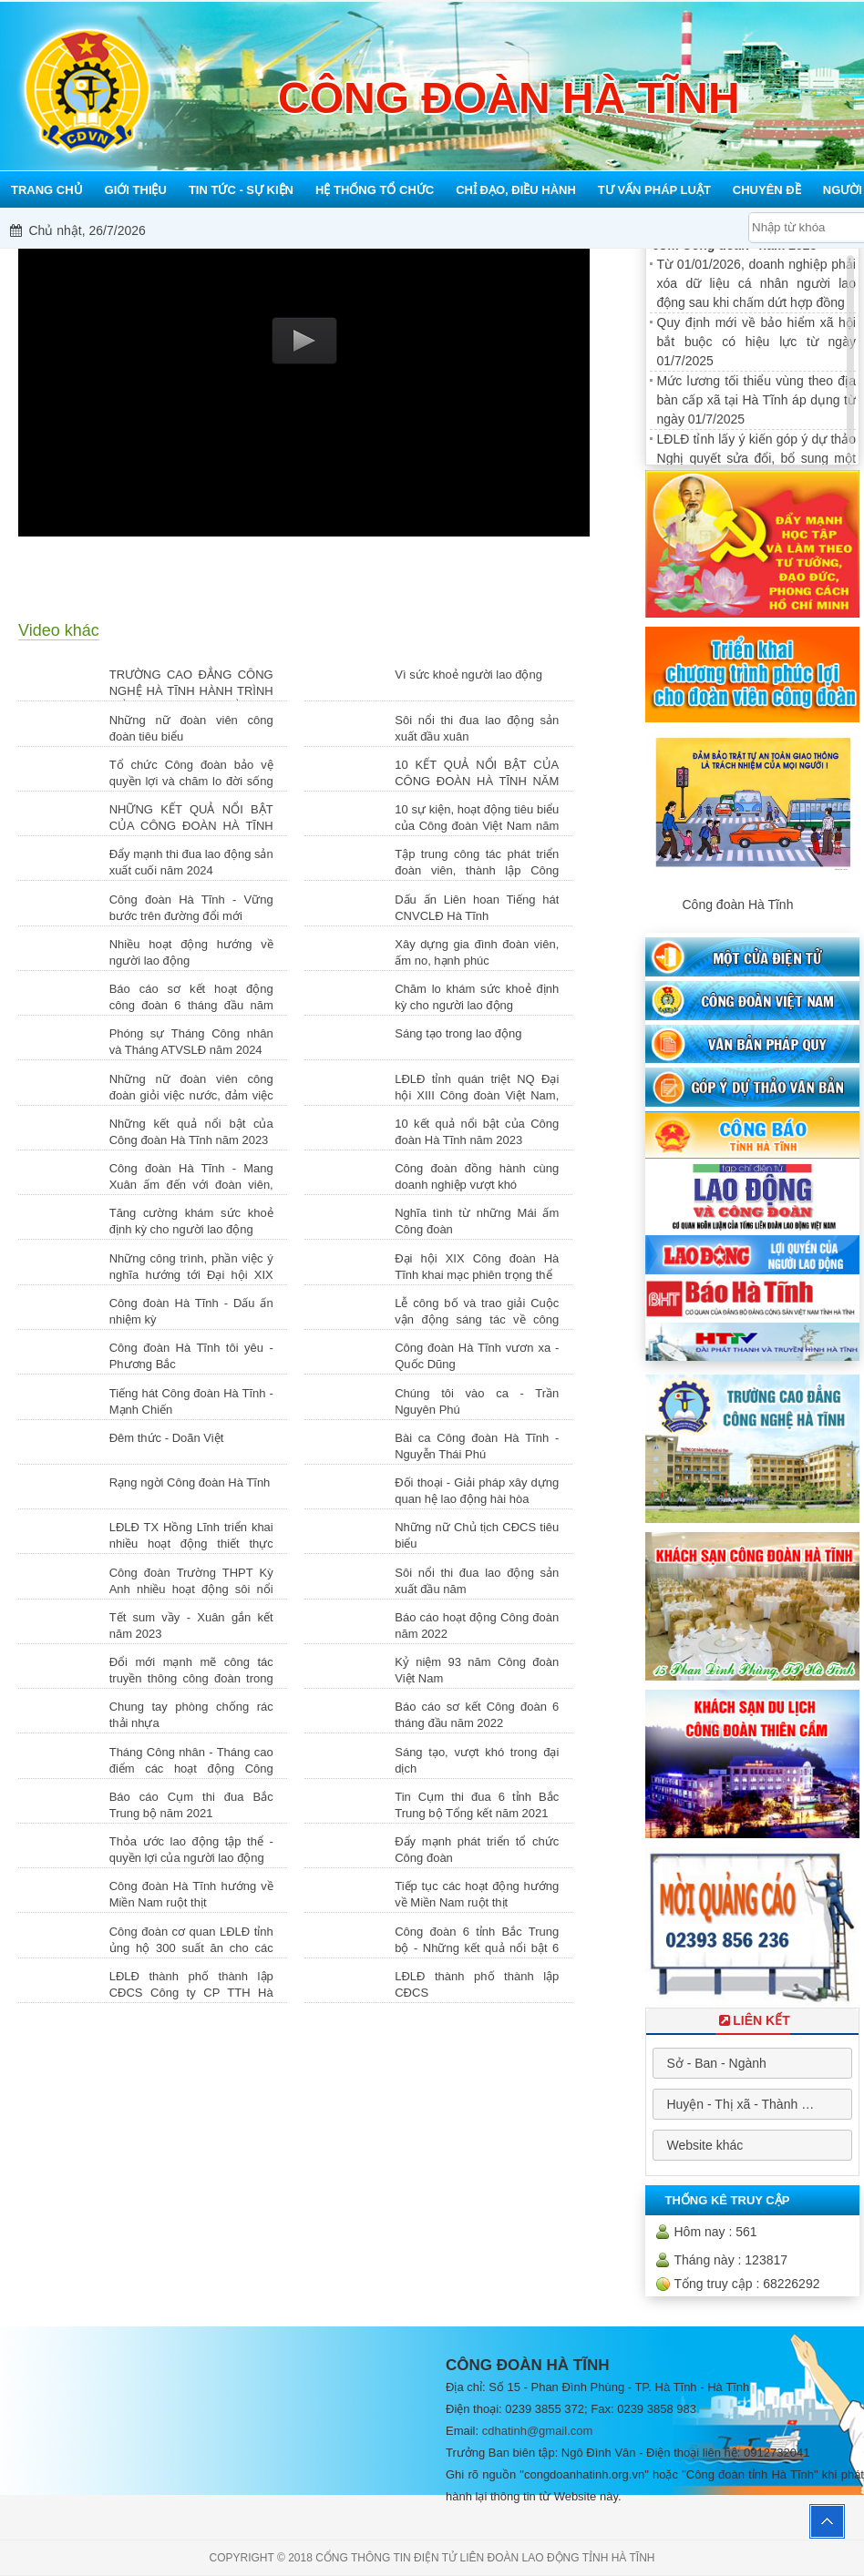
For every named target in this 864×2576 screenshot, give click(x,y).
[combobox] (752, 2063)
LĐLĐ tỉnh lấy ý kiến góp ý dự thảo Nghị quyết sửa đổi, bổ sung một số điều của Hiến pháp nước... (756, 458)
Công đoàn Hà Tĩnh (737, 904)
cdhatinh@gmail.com (537, 2431)
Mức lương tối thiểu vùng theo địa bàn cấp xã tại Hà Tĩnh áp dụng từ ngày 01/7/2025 (756, 399)
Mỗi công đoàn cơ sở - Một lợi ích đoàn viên (506, 230)
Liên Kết (752, 2020)
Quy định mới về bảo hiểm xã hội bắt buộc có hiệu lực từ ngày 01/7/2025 (756, 341)
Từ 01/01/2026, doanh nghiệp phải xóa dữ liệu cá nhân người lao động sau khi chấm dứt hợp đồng (756, 283)
